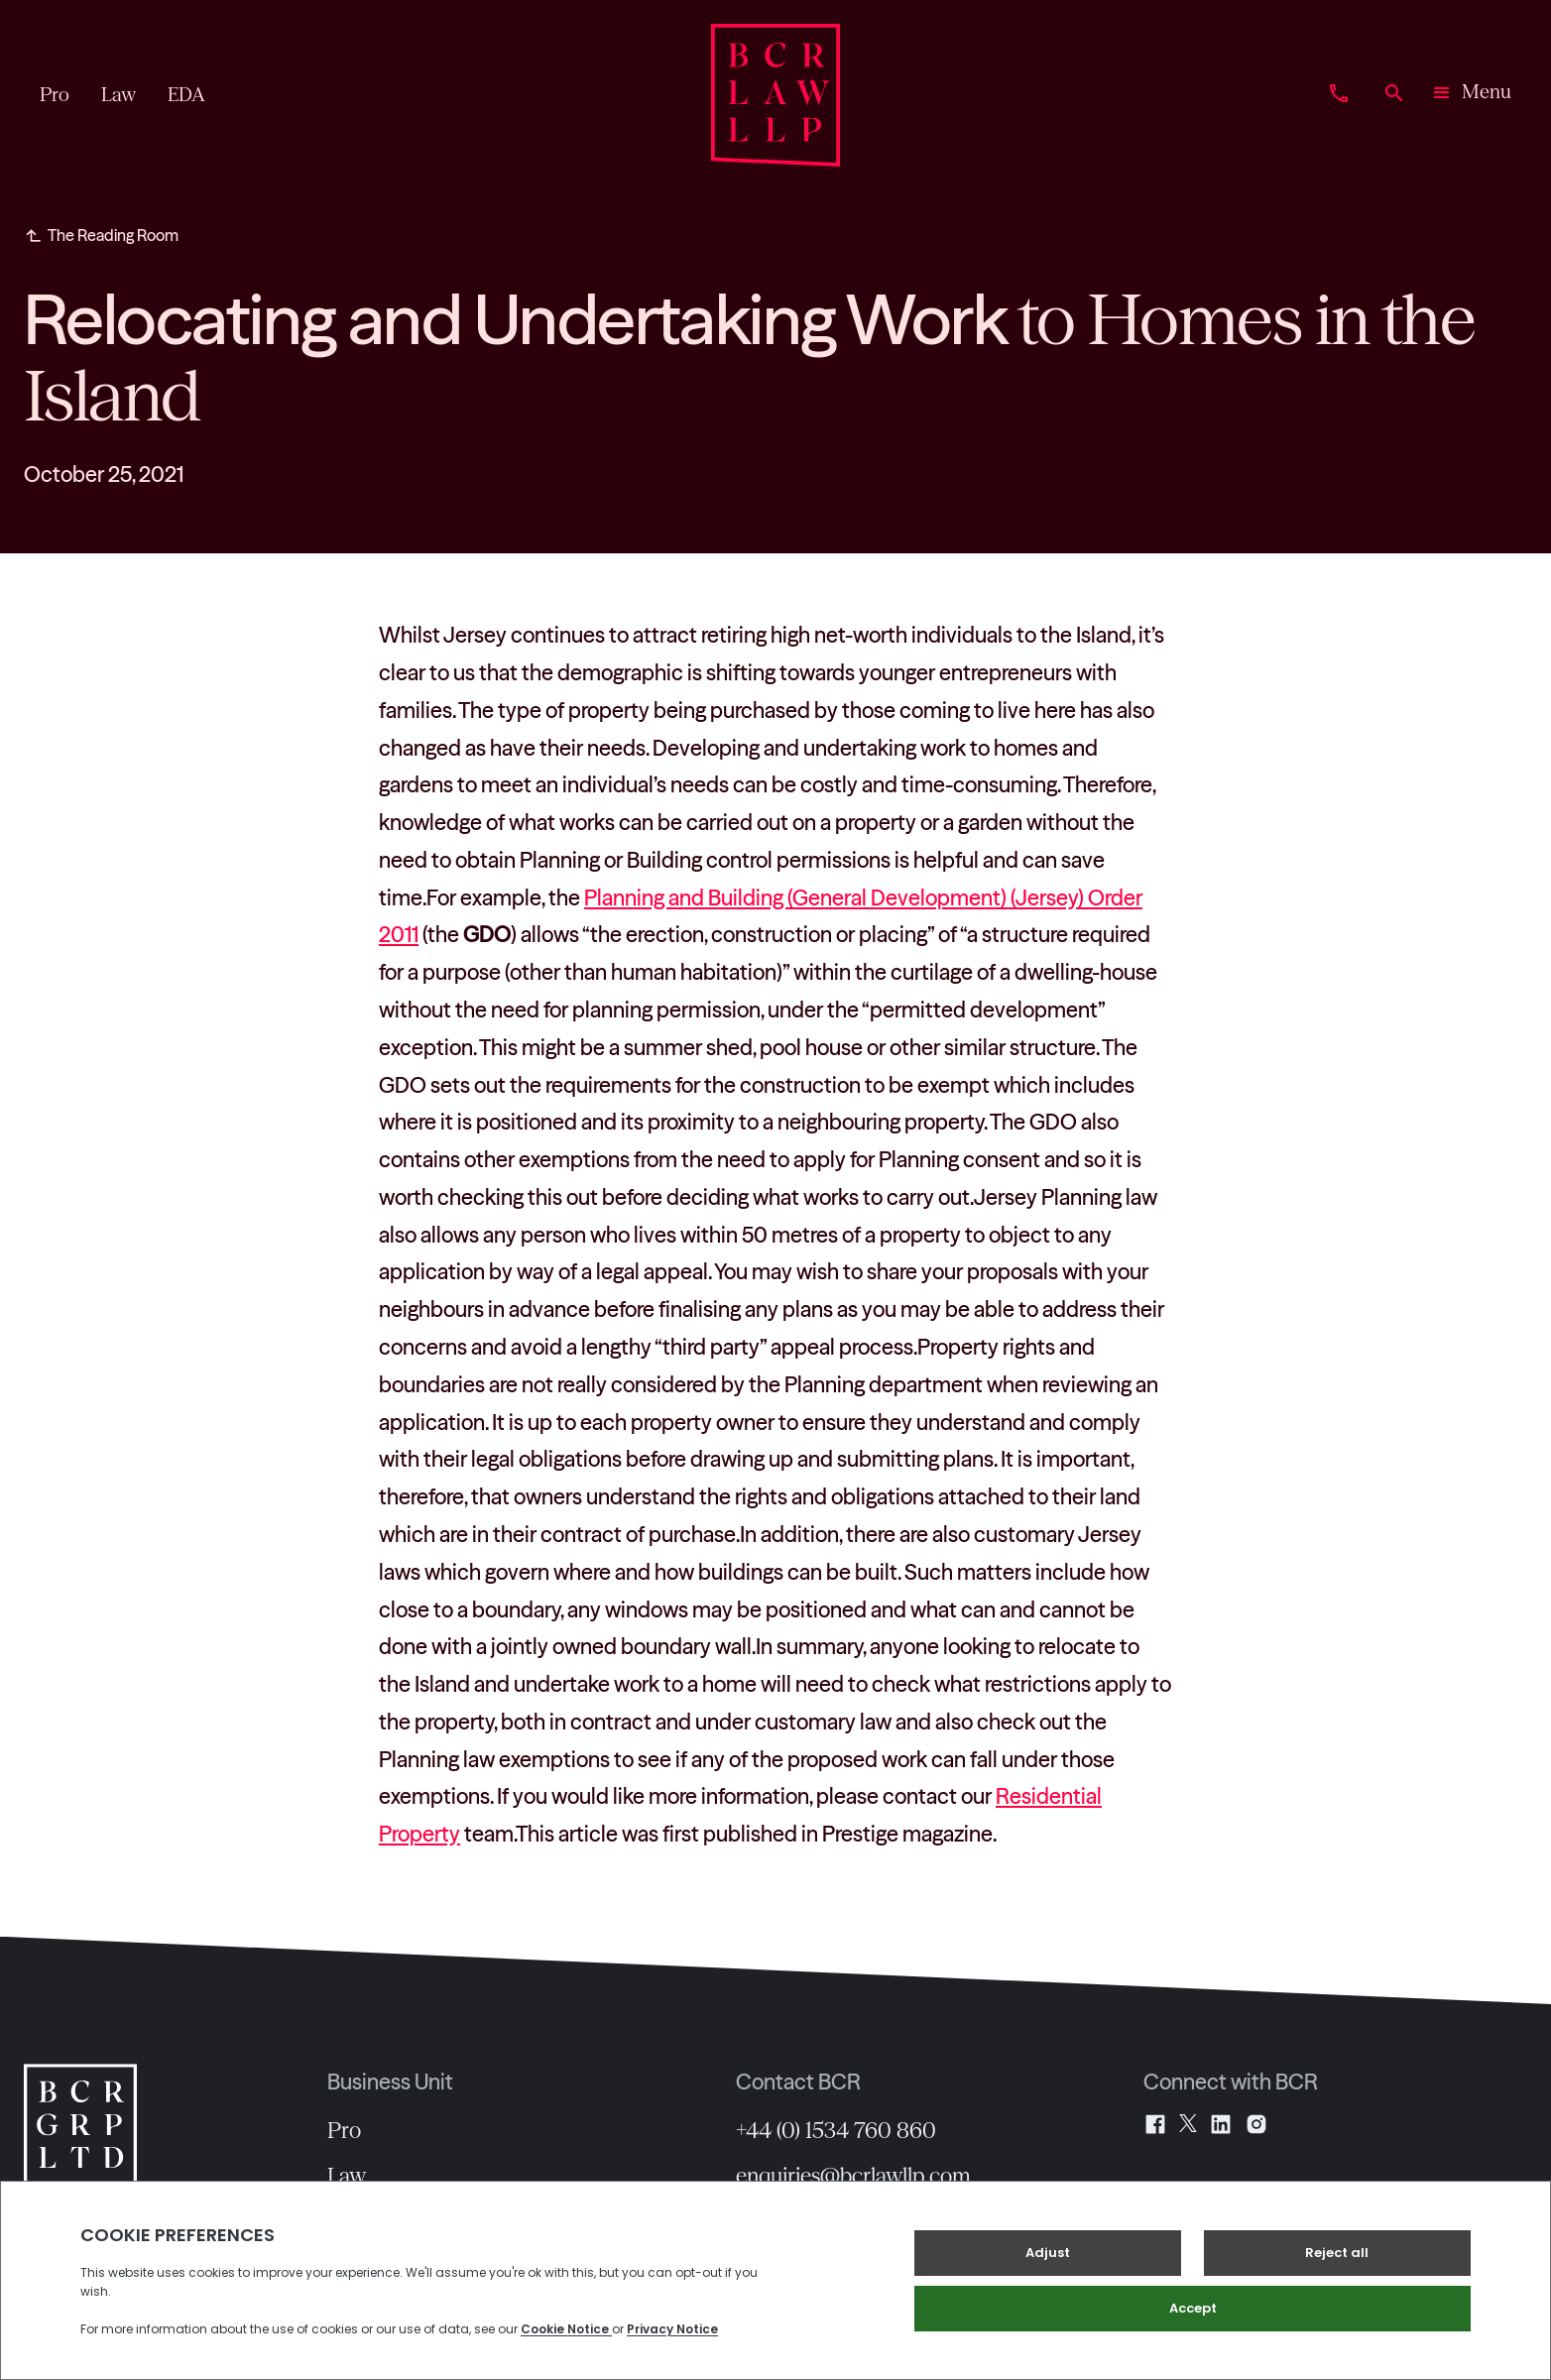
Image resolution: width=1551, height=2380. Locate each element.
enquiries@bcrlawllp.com (853, 2176)
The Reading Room (113, 235)
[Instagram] (1256, 2124)
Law (346, 2176)
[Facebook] (1155, 2124)
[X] (1188, 2124)
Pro (344, 2130)
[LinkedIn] (1221, 2124)
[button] (1470, 95)
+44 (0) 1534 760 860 (836, 2130)
